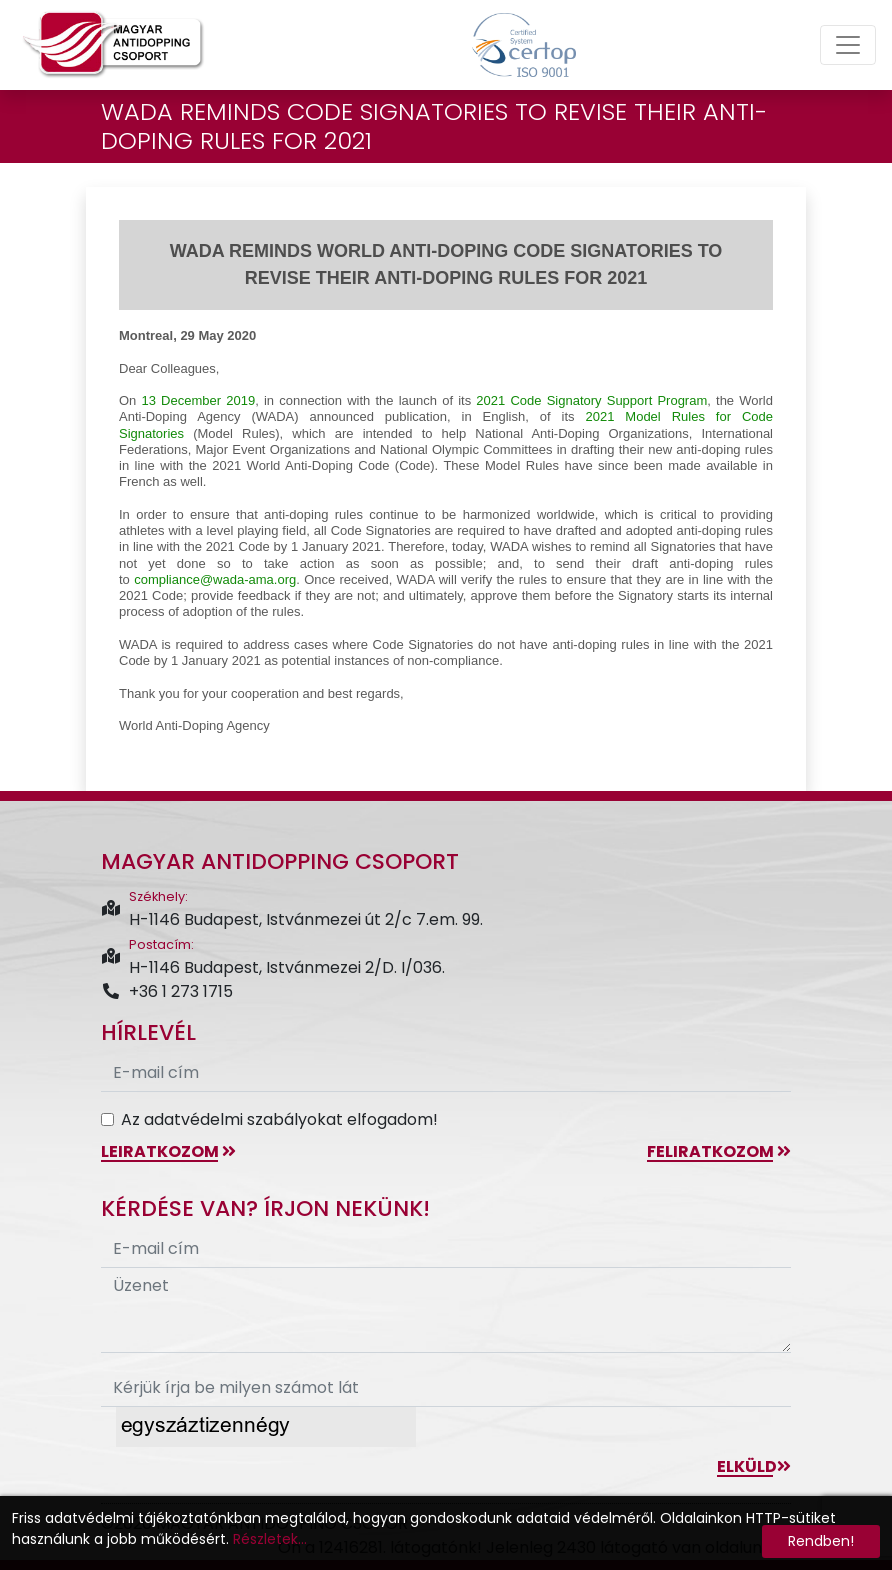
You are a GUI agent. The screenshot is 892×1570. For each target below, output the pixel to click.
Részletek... (270, 1539)
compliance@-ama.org (215, 579)
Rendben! (821, 1541)
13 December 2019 (199, 400)
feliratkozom (719, 1151)
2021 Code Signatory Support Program (591, 400)
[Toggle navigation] (848, 45)
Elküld (754, 1466)
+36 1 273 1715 (167, 991)
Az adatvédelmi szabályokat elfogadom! (279, 1119)
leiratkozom (168, 1151)
